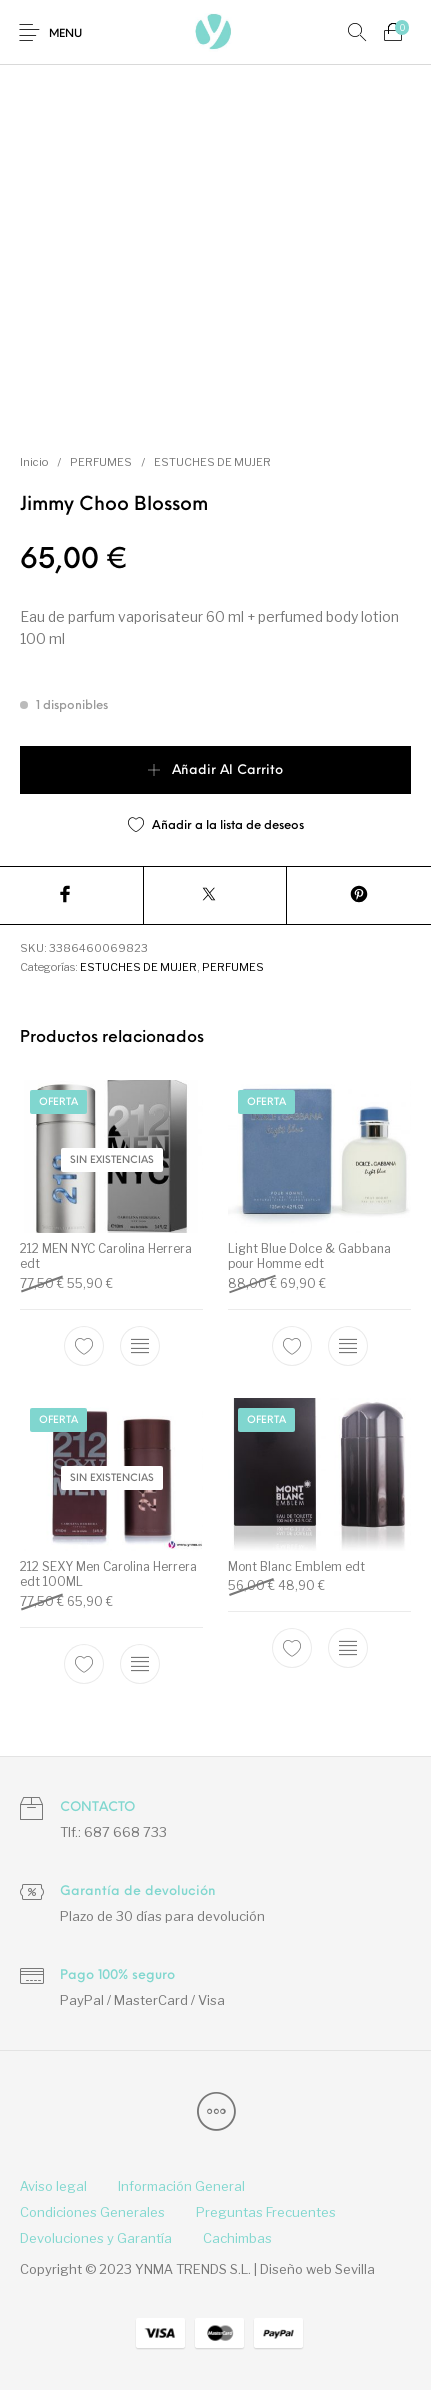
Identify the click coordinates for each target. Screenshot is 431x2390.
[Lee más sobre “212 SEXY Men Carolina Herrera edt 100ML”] (140, 1664)
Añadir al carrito (227, 770)
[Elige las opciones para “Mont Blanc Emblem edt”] (347, 1648)
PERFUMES (101, 462)
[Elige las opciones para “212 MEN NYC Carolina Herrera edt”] (140, 1346)
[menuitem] (53, 2187)
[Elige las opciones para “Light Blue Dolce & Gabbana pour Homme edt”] (347, 1346)
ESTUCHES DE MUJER (212, 462)
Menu (65, 34)
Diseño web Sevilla (317, 2269)
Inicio (34, 462)
